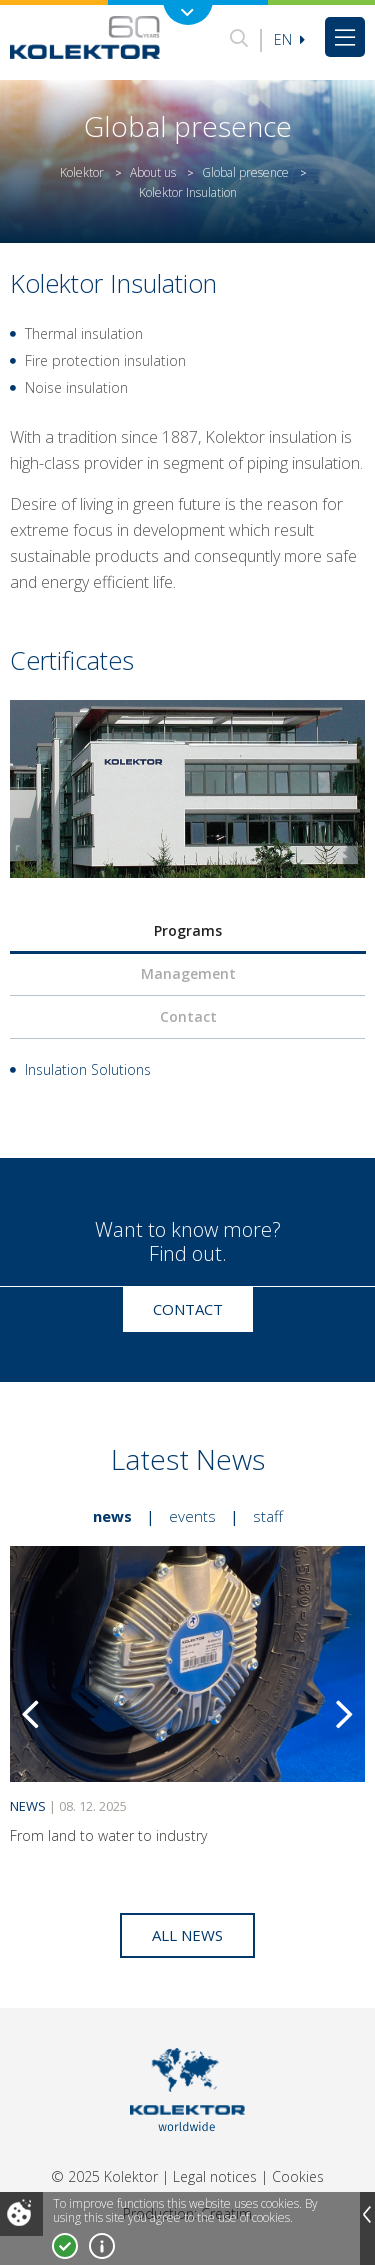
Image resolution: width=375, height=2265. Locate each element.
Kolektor (82, 172)
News (112, 1516)
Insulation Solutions (88, 1069)
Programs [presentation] (188, 930)
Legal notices (215, 2176)
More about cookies (102, 2246)
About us (153, 172)
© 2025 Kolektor (104, 2176)
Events (192, 1516)
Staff (268, 1516)
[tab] (187, 931)
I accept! (65, 2246)
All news (187, 1935)
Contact (188, 1309)
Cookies (298, 2176)
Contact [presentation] (188, 1016)
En (289, 39)
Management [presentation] (188, 973)
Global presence (245, 172)
